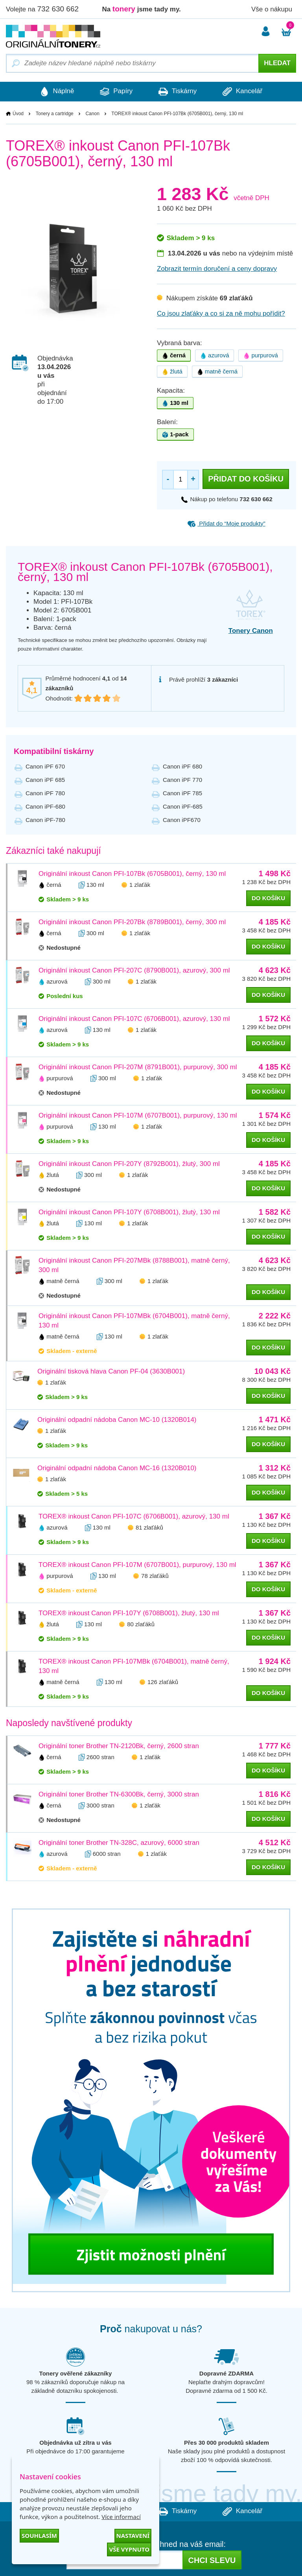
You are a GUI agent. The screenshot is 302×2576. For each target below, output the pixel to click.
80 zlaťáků (141, 1624)
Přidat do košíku (246, 478)
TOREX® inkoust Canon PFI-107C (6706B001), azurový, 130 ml (134, 1516)
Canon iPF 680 (182, 766)
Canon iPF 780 (45, 793)
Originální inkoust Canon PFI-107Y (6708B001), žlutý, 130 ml (129, 1212)
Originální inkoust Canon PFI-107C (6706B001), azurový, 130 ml (134, 1018)
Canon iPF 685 (45, 779)
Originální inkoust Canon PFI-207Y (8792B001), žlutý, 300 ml (129, 1164)
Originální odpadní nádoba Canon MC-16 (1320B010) (117, 1468)
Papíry (115, 91)
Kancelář (245, 91)
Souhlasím (39, 2535)
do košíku (268, 898)
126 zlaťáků (162, 1682)
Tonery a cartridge (55, 113)
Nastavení (132, 2535)
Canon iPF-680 (45, 806)
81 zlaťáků (149, 1527)
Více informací (121, 2517)
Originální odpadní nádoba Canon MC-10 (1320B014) (117, 1419)
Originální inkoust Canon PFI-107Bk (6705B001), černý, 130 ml (132, 873)
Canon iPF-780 (45, 819)
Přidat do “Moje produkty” (226, 523)
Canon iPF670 (182, 819)
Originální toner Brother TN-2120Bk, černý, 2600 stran (119, 1746)
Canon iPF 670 (45, 766)
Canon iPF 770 (182, 779)
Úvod (18, 113)
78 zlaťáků (155, 1575)
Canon (92, 113)
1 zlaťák (139, 884)
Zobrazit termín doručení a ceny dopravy (217, 268)
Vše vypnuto (129, 2549)
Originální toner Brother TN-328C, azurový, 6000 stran (119, 1842)
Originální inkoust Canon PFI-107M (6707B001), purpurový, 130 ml (138, 1115)
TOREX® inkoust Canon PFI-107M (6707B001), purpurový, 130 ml (137, 1564)
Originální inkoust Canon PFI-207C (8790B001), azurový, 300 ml (134, 970)
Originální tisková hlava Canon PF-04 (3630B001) (111, 1371)
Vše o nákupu (271, 9)
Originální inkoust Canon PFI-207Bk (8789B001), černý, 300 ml (132, 922)
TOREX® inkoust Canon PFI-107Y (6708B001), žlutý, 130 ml (129, 1613)
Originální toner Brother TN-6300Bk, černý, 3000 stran (119, 1794)
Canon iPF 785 (182, 793)
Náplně (54, 91)
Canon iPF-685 (183, 806)
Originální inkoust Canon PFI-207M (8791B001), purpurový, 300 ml (138, 1067)
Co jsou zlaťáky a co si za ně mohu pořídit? (221, 313)
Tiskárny (178, 91)
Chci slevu (212, 2560)
